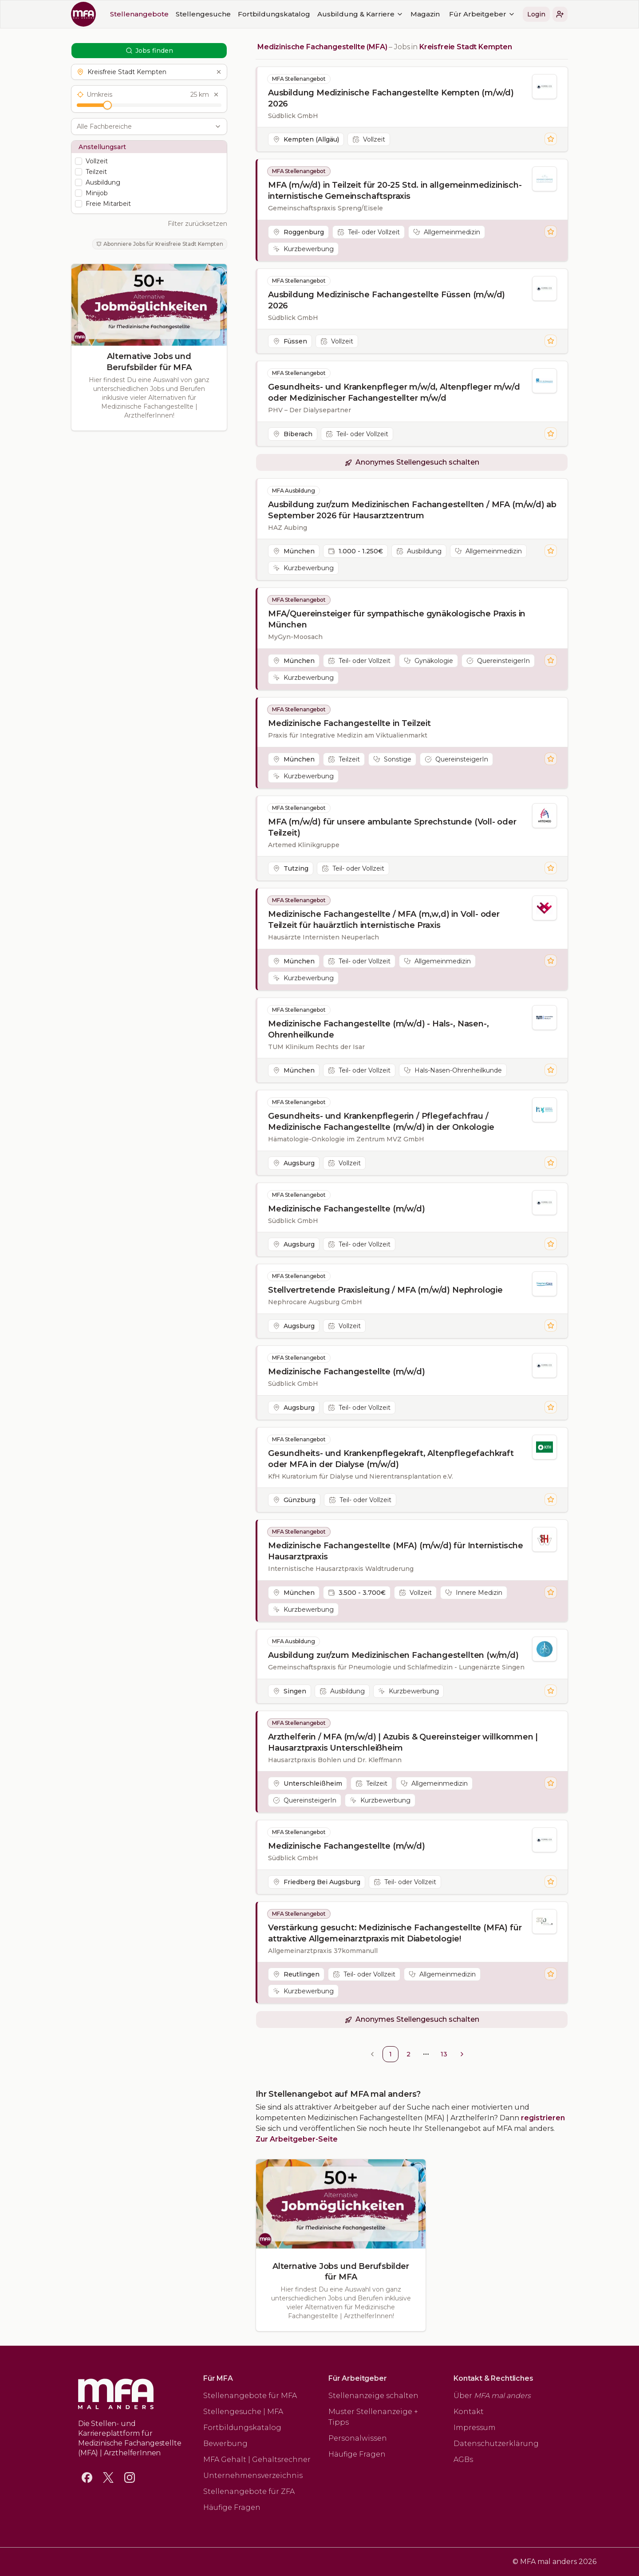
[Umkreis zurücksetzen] (216, 94)
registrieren (543, 2118)
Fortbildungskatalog (274, 14)
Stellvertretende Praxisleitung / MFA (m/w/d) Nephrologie (385, 1290)
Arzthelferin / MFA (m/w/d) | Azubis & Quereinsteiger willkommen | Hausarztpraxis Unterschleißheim (403, 1742)
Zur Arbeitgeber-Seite (297, 2139)
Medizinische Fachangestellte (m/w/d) (346, 1209)
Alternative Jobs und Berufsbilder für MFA (148, 361)
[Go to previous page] (372, 2054)
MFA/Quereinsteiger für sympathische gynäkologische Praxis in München (396, 619)
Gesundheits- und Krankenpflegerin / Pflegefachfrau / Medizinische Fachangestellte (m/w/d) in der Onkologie (381, 1121)
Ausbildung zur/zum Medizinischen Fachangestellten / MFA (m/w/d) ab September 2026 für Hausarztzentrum (412, 510)
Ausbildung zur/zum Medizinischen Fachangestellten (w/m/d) (393, 1655)
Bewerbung (225, 2443)
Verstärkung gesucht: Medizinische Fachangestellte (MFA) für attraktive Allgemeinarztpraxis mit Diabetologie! (394, 1933)
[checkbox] (78, 161)
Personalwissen (357, 2438)
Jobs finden (149, 51)
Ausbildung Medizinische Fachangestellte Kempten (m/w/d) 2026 (391, 98)
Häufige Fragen (231, 2507)
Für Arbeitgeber (482, 14)
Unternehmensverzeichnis (253, 2475)
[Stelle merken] (550, 139)
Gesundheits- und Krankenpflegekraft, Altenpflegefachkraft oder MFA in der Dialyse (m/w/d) (391, 1458)
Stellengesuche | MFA (243, 2411)
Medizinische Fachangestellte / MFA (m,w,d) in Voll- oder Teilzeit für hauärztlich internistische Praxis (384, 919)
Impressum (475, 2427)
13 (444, 2054)
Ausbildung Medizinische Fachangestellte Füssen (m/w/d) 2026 (386, 300)
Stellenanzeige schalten (373, 2395)
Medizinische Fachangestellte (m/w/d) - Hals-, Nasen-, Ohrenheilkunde (378, 1029)
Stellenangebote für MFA (250, 2395)
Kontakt (469, 2411)
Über (492, 2395)
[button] (560, 14)
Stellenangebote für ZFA (249, 2491)
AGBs (463, 2459)
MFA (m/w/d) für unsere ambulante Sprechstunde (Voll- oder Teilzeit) (392, 827)
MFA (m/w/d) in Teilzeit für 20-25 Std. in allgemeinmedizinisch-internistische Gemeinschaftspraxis (395, 190)
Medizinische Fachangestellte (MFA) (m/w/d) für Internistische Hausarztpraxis (395, 1551)
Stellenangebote (139, 14)
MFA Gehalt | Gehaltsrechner (257, 2459)
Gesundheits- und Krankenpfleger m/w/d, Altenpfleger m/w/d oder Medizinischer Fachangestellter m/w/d (394, 392)
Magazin (425, 14)
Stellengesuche (203, 14)
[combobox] (144, 126)
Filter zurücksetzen (197, 224)
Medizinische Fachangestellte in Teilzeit (349, 723)
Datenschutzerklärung (496, 2443)
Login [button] (536, 14)
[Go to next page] (462, 2054)
